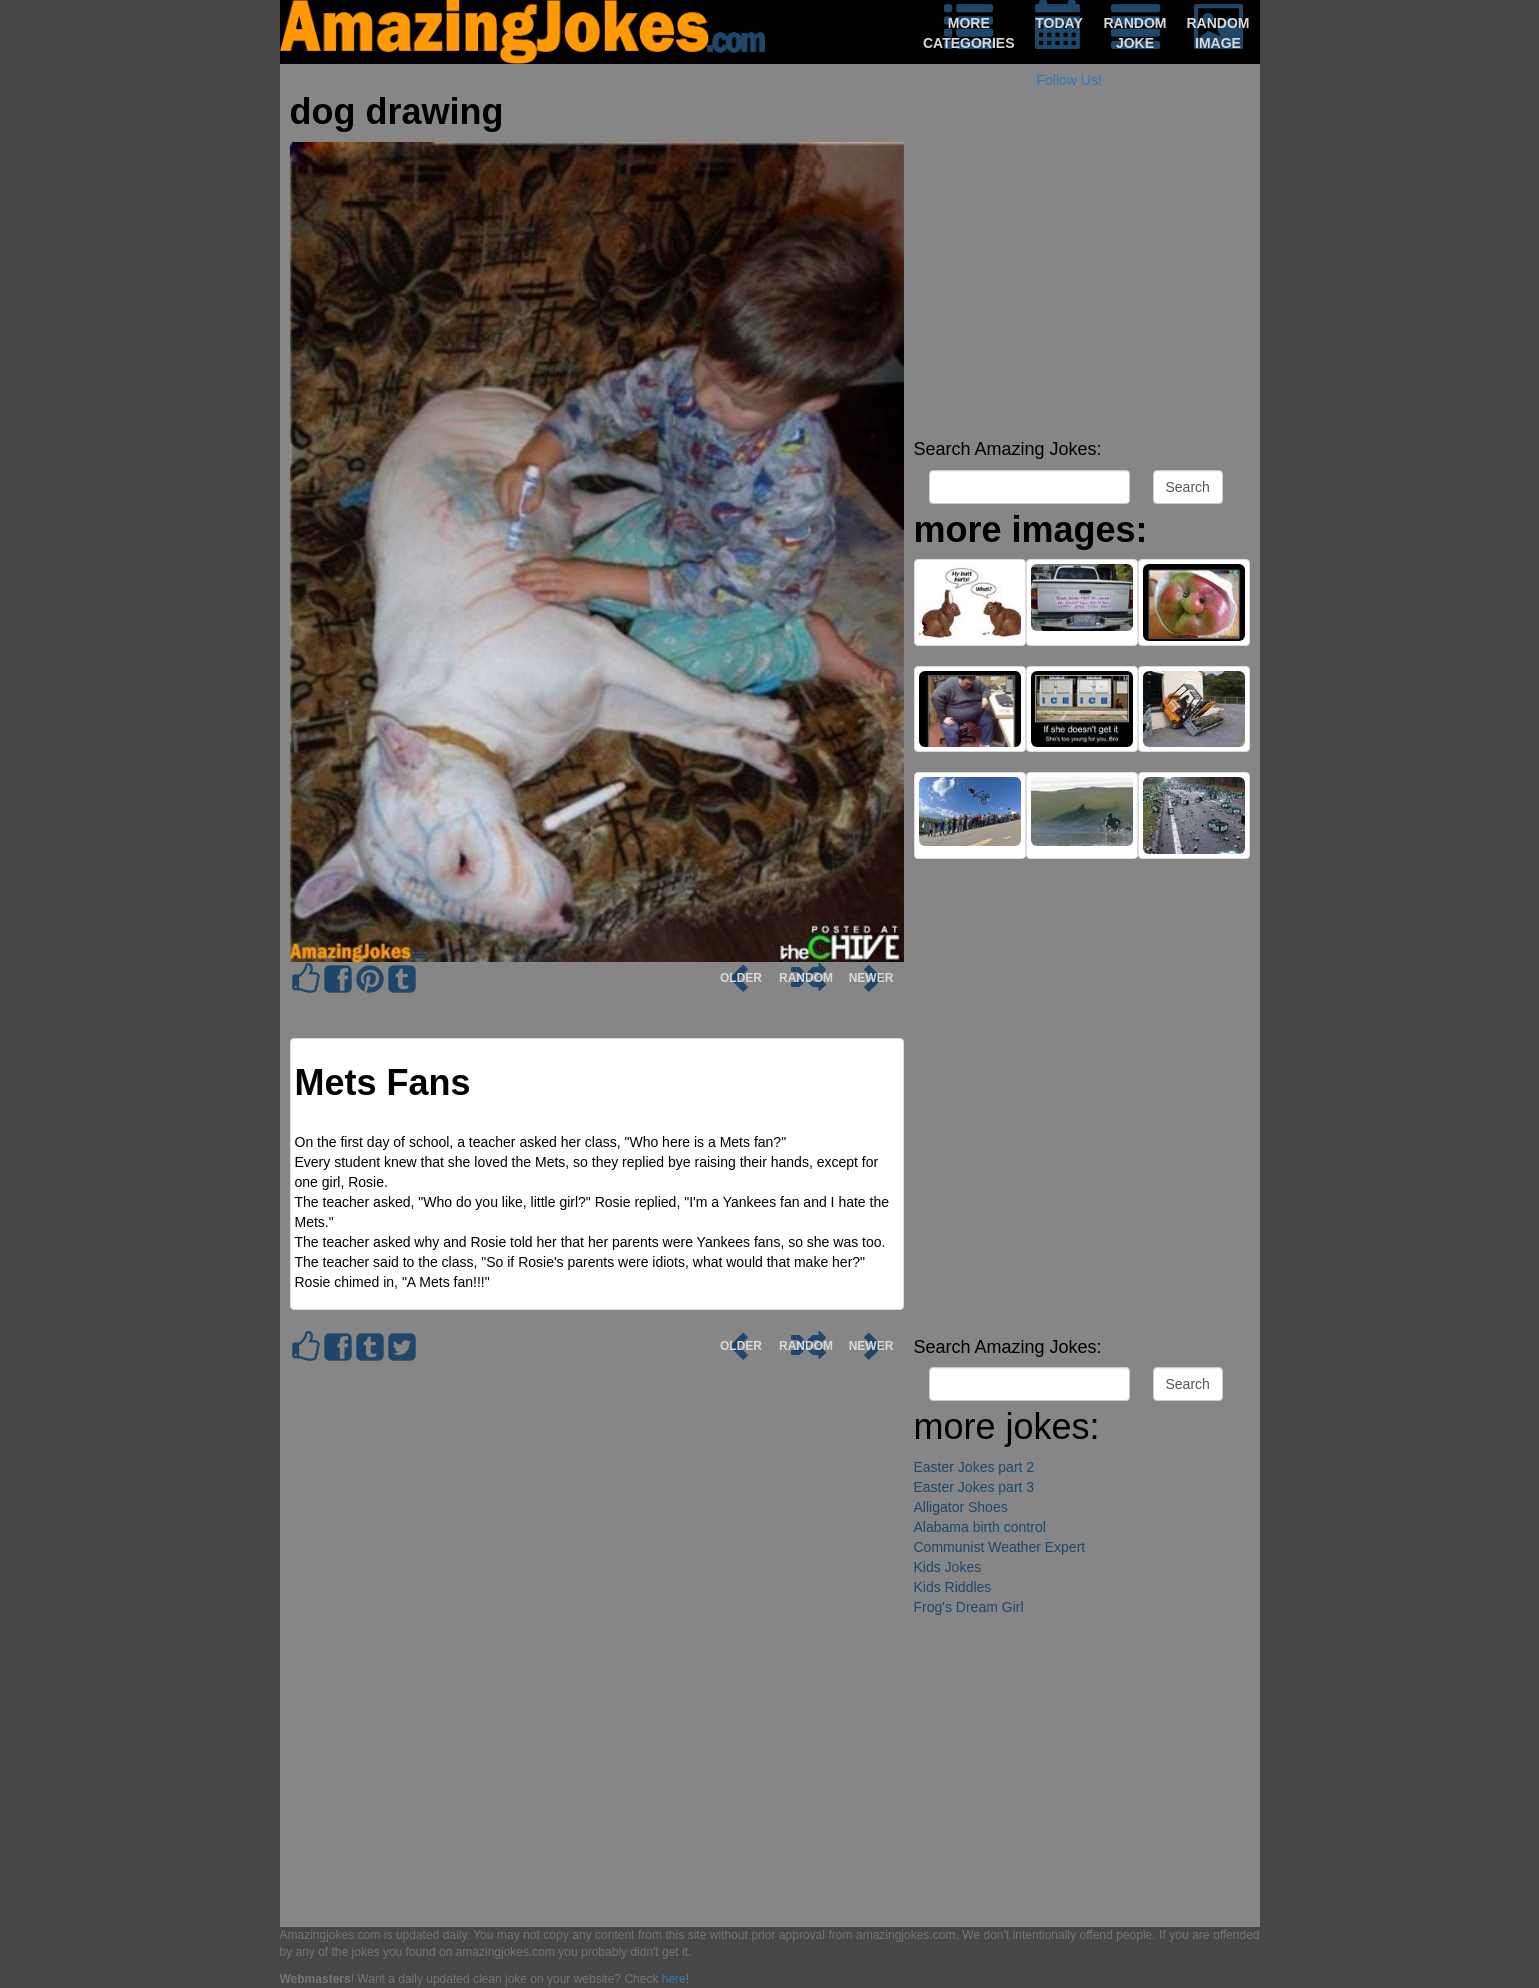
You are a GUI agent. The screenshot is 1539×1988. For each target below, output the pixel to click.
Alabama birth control (980, 1527)
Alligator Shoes (961, 1507)
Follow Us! (1069, 80)
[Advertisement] (1082, 290)
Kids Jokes (948, 1567)
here (674, 1979)
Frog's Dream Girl (969, 1607)
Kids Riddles (953, 1587)
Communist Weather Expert (1000, 1547)
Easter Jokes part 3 (974, 1487)
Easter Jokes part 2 (974, 1467)
